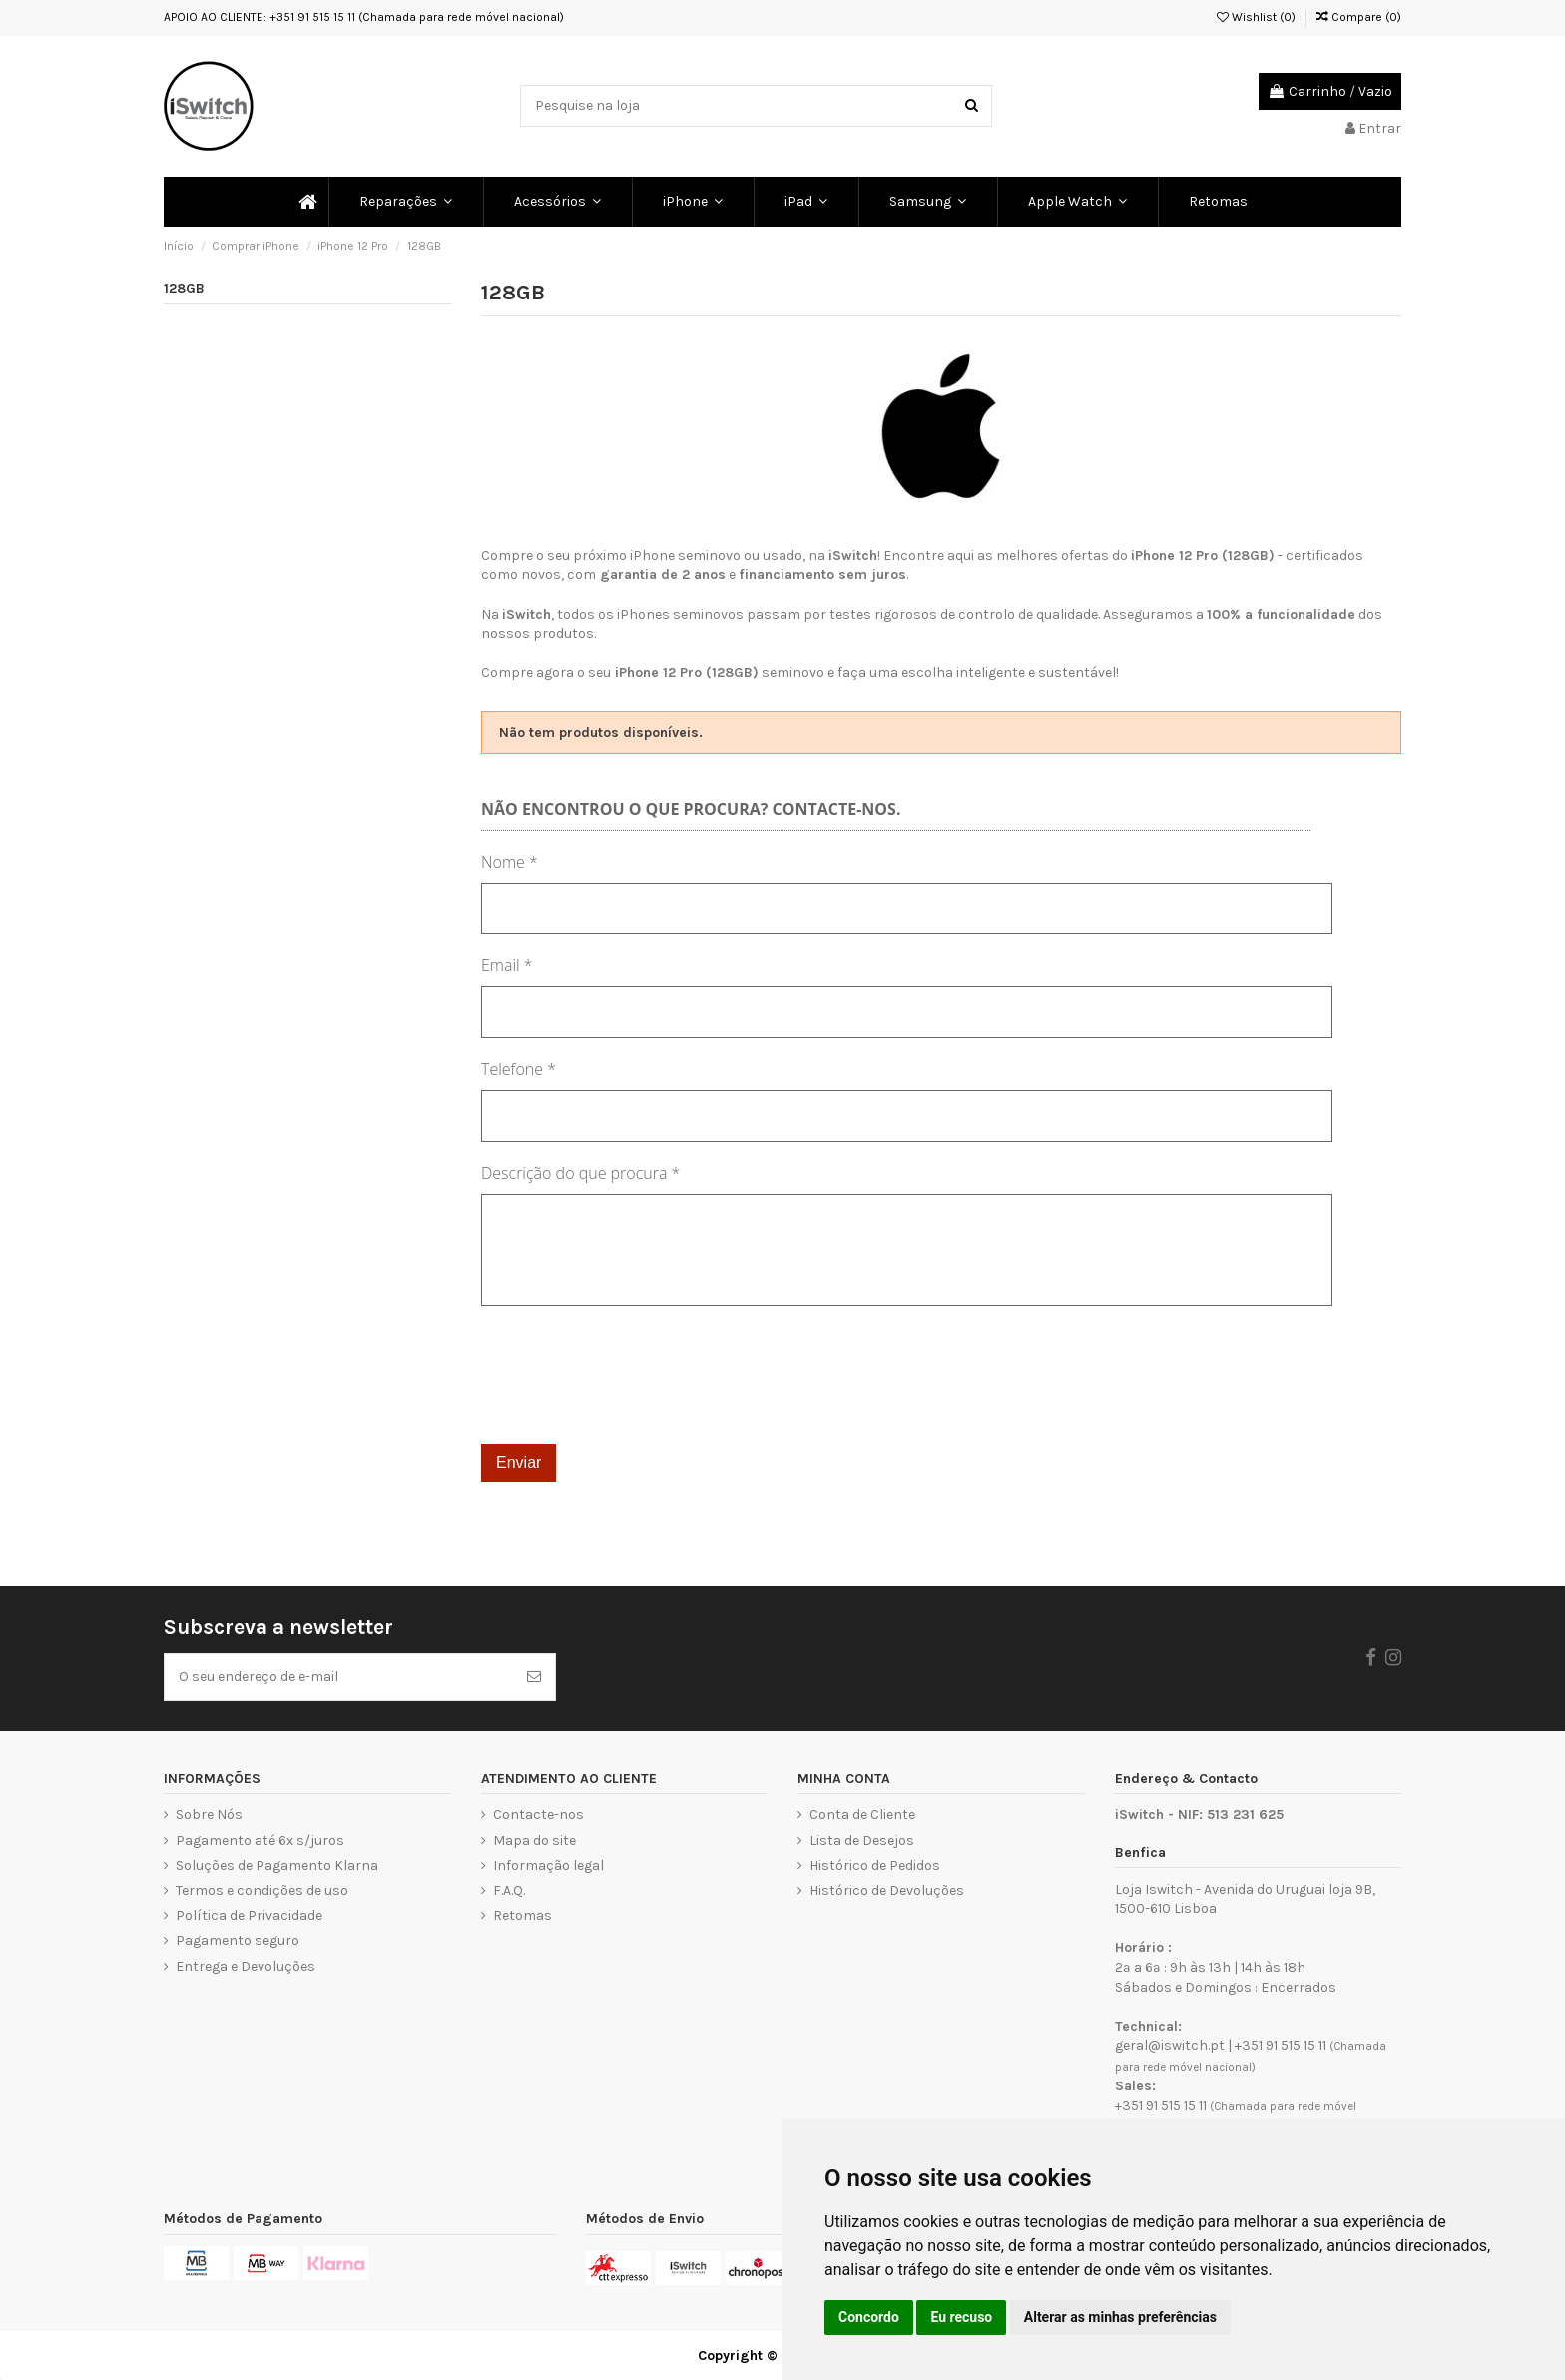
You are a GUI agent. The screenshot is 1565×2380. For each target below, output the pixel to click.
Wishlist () (1256, 17)
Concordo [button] (868, 2317)
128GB (184, 288)
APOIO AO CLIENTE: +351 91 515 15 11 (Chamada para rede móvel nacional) (364, 17)
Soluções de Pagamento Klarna (277, 1865)
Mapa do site (534, 1840)
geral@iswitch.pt (1170, 2045)
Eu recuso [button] (961, 2317)
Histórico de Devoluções (886, 1890)
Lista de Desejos (861, 1840)
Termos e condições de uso (262, 1890)
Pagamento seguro (237, 1940)
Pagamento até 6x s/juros (260, 1840)
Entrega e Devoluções (245, 1966)
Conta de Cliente (862, 1814)
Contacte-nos (538, 1814)
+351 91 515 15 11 (1280, 2045)
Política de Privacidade (249, 1915)
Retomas (522, 1915)
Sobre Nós (209, 1814)
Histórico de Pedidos (874, 1865)
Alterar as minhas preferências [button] (1120, 2317)
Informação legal (548, 1865)
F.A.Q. (509, 1890)
